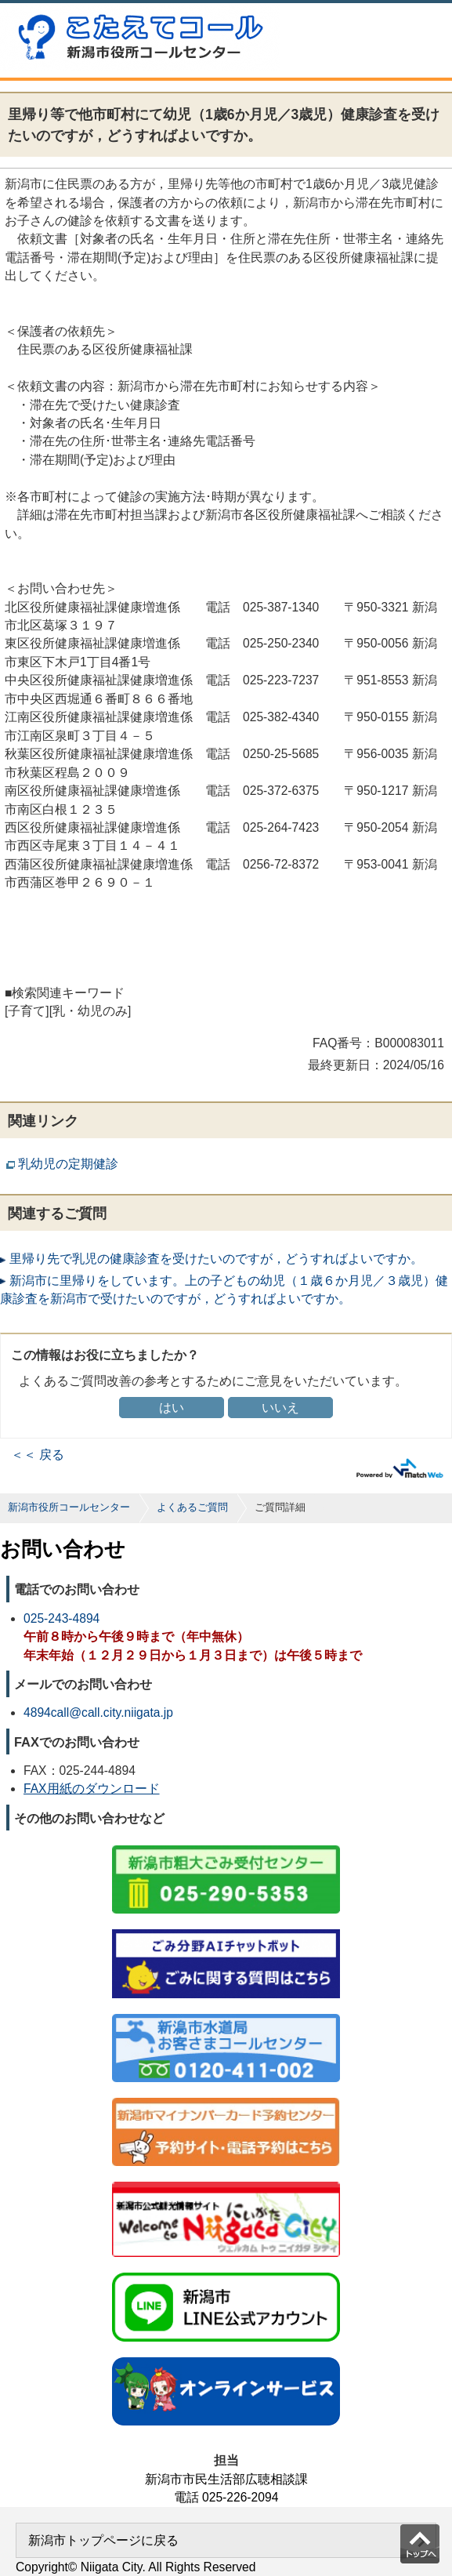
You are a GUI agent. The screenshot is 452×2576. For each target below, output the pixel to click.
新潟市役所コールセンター (69, 1507)
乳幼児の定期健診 (68, 1163)
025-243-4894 (61, 1618)
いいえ (280, 1407)
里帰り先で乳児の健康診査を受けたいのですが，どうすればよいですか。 (216, 1258)
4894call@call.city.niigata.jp (98, 1712)
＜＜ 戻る (37, 1454)
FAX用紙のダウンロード (92, 1788)
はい (171, 1407)
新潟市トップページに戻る (103, 2540)
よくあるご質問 (192, 1507)
